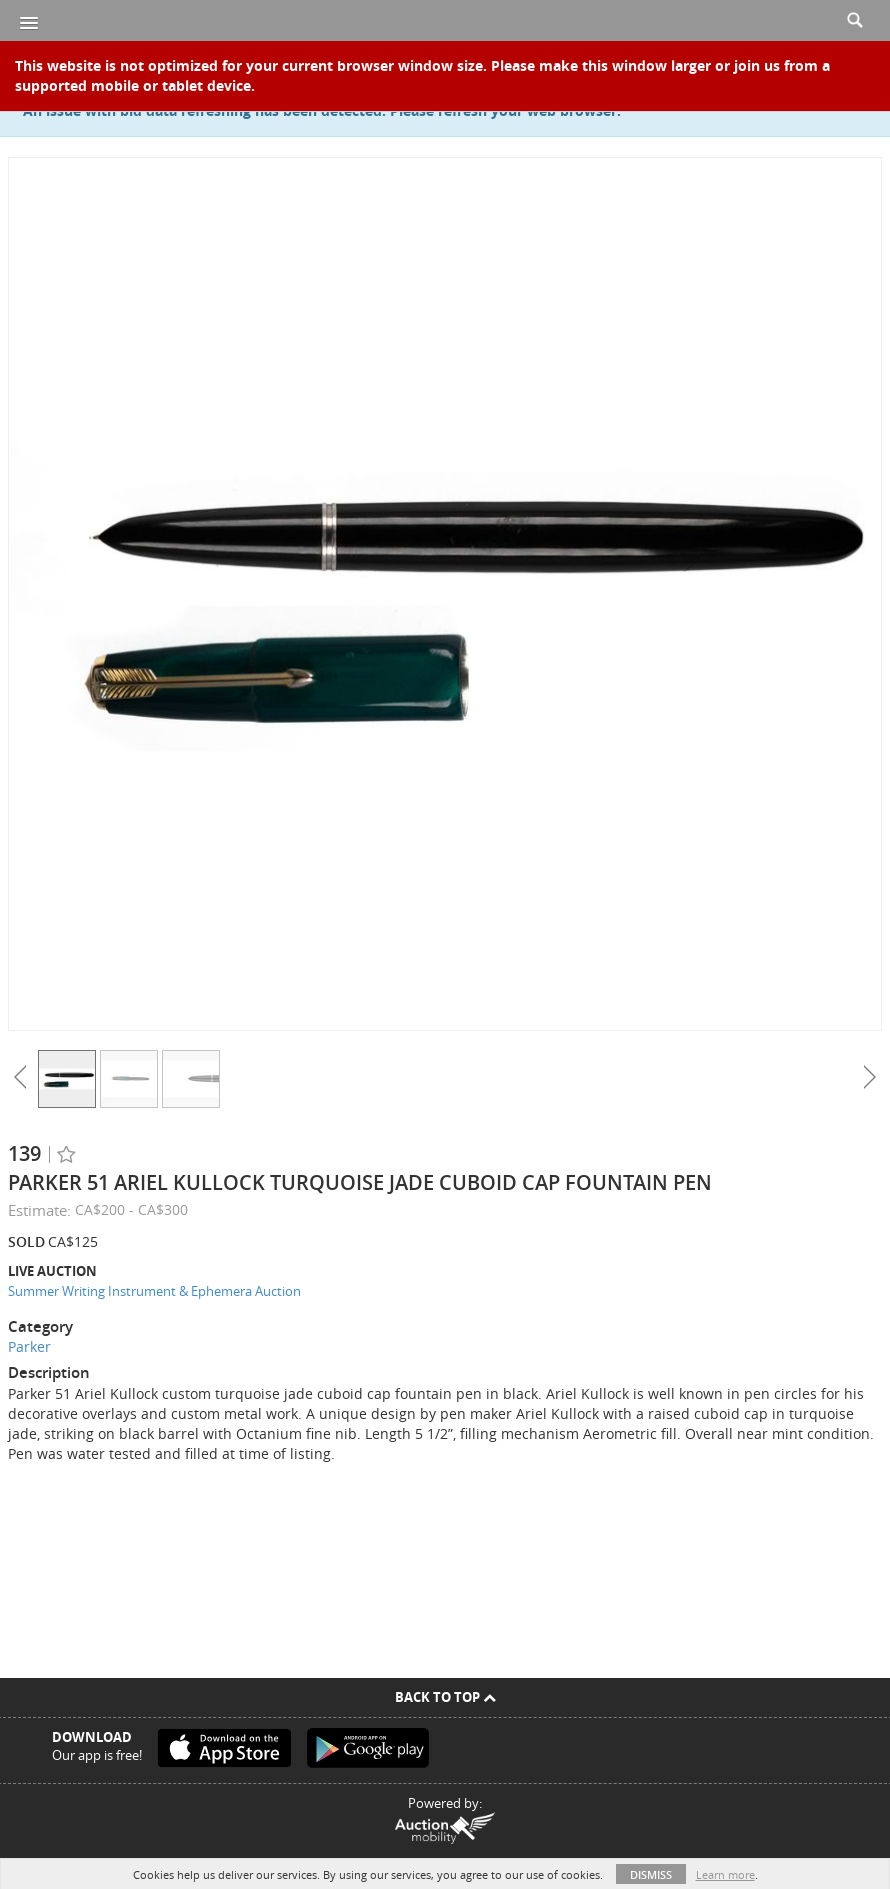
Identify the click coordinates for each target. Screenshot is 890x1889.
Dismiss (651, 1874)
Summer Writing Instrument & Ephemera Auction (154, 1291)
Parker (29, 1346)
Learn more (725, 1874)
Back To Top (445, 1697)
